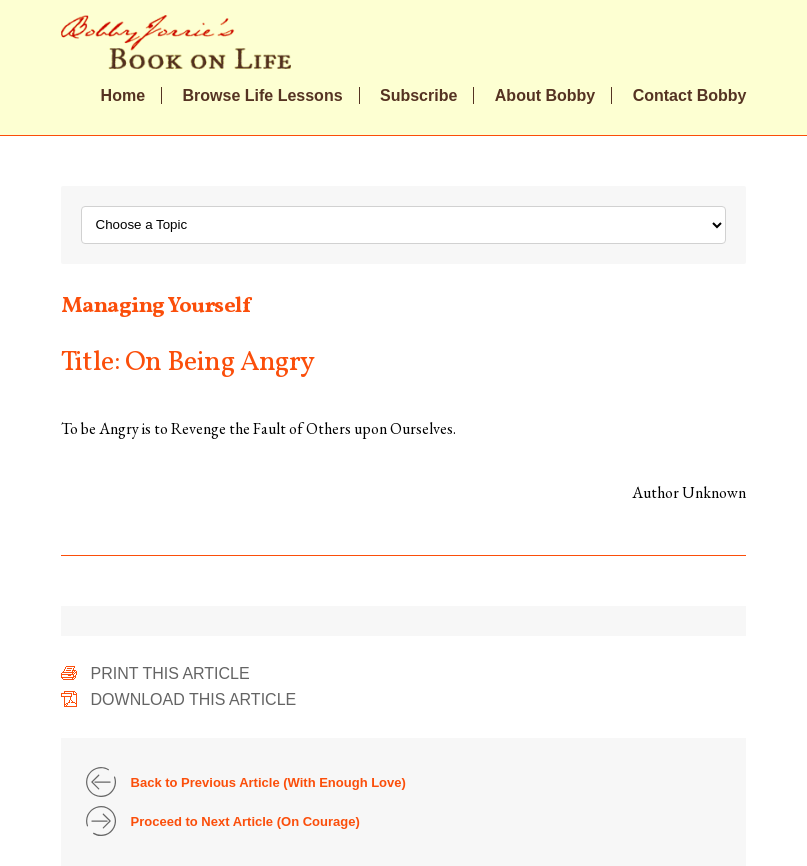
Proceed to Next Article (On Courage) (245, 821)
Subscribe (418, 96)
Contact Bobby (690, 96)
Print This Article (170, 673)
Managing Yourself (156, 306)
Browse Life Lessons (263, 96)
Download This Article (194, 699)
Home (123, 96)
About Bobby (545, 96)
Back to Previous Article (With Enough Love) (268, 782)
